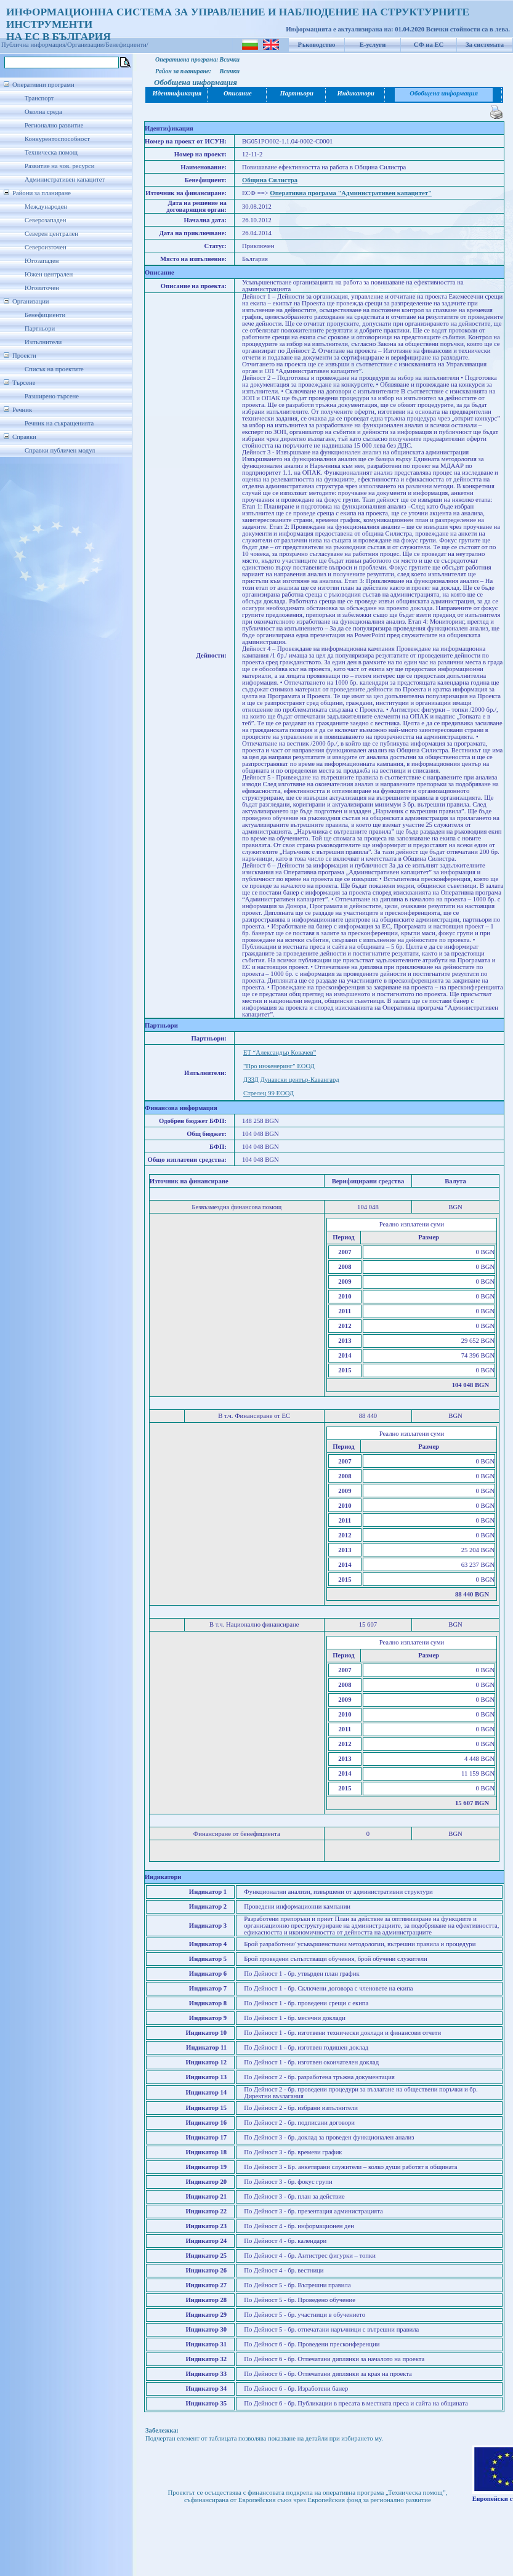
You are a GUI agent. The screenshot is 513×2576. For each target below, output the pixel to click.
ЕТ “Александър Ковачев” (279, 1052)
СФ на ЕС (428, 44)
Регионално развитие (54, 125)
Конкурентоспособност (57, 138)
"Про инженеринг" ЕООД (279, 1066)
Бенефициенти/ (127, 44)
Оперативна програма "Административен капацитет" (351, 193)
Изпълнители (43, 342)
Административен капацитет (65, 179)
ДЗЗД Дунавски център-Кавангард (291, 1079)
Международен (46, 206)
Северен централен (51, 233)
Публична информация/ (34, 44)
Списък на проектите (54, 369)
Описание (238, 93)
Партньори (40, 328)
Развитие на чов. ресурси (60, 166)
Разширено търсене (52, 396)
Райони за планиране (41, 193)
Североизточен (46, 247)
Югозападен (42, 260)
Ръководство (317, 44)
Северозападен (45, 220)
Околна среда (43, 111)
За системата (485, 44)
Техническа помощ (51, 152)
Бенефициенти (45, 315)
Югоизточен (42, 287)
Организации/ (86, 44)
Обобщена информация (444, 93)
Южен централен (49, 274)
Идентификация (176, 93)
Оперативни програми (43, 84)
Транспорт (39, 98)
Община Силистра (269, 180)
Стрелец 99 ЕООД (268, 1093)
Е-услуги (373, 44)
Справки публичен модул (60, 450)
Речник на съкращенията (59, 423)
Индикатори (355, 93)
